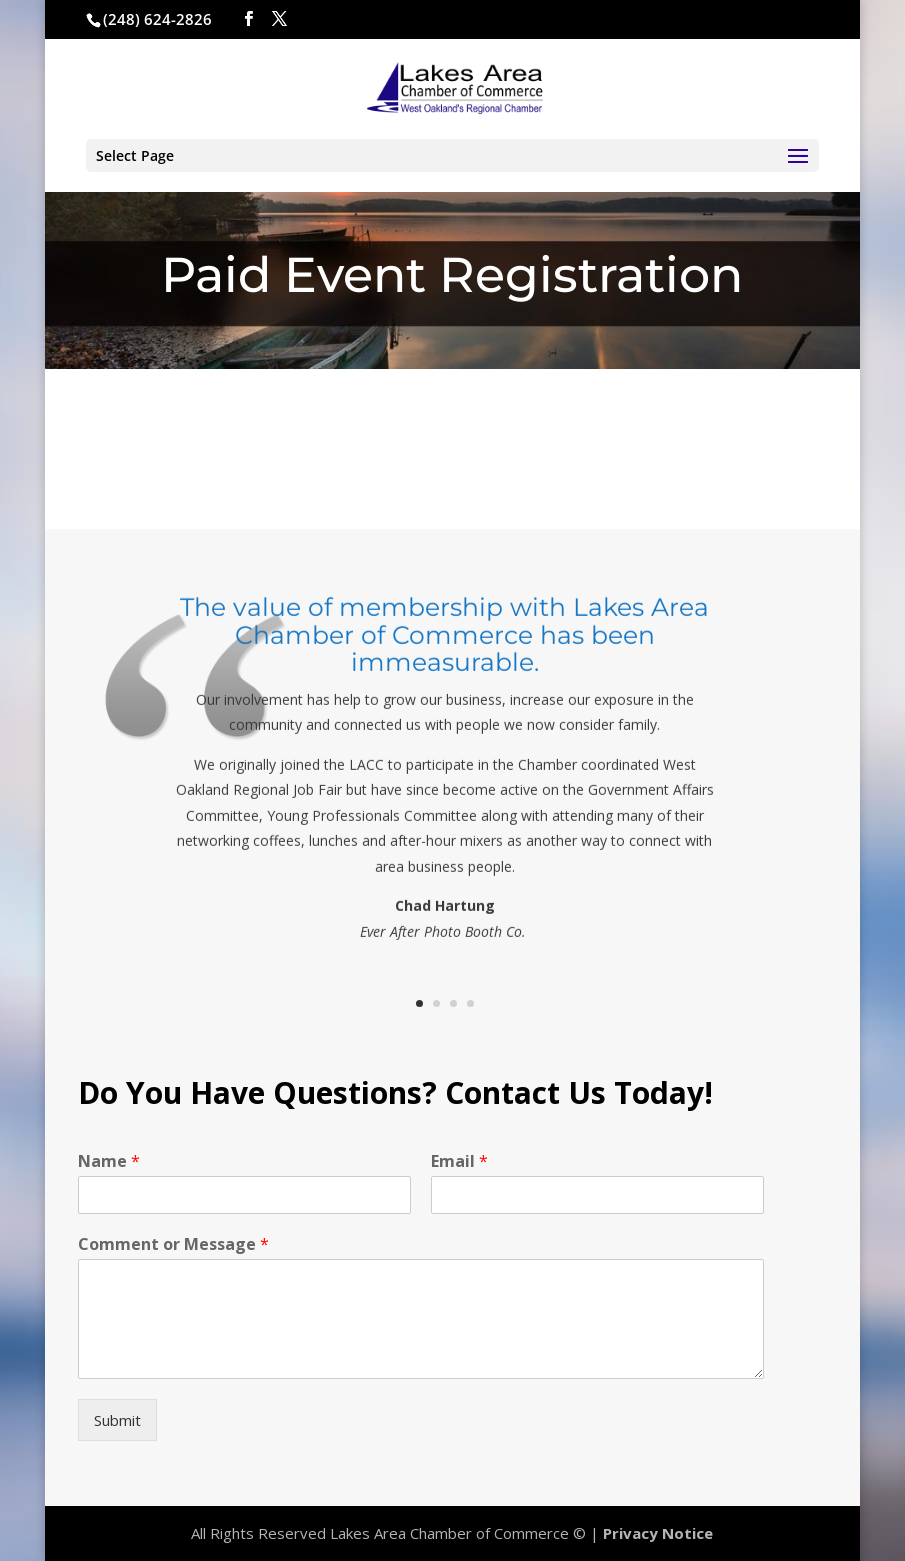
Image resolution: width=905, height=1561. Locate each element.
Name (109, 1161)
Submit (117, 1420)
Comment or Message (173, 1244)
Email (459, 1161)
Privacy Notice (658, 1533)
